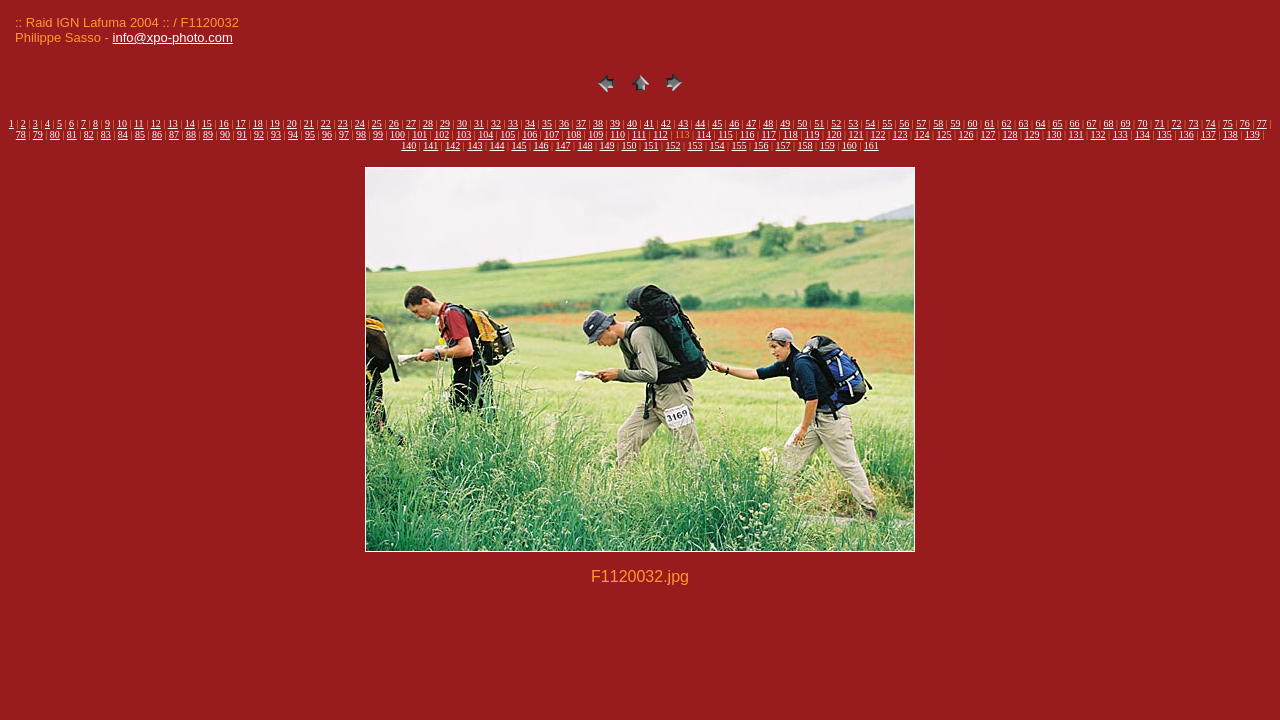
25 (377, 123)
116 (747, 134)
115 (725, 134)
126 (966, 134)
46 (734, 123)
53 (853, 123)
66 (1074, 123)
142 (452, 145)
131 (1076, 134)
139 (1252, 134)
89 (208, 134)
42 (666, 123)
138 (1230, 134)
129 (1032, 134)
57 (921, 123)
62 (1006, 123)
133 (1120, 134)
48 (768, 123)
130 (1054, 134)
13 (173, 123)
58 (938, 123)
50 (802, 123)
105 (507, 134)
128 (1010, 134)
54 (870, 123)
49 (785, 123)
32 (496, 123)
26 (394, 123)
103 (463, 134)
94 (293, 134)
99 (378, 134)
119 (812, 134)
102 (441, 134)
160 (849, 145)
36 (564, 123)
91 (242, 134)
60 (972, 123)
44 (700, 123)
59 (955, 123)
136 (1186, 134)
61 (989, 123)
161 (871, 145)
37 (581, 123)
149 (606, 145)
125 (944, 134)
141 (430, 145)
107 (551, 134)
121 (855, 134)
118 (790, 134)
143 (474, 145)
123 (899, 134)
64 (1040, 123)
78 (21, 134)
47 (751, 123)
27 (411, 123)
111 (639, 134)
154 (717, 145)
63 (1023, 123)
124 (921, 134)
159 (827, 145)
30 (462, 123)
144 (496, 145)
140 (408, 145)
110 (617, 134)
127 (988, 134)
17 (241, 123)
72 (1177, 123)
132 (1098, 134)
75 (1228, 123)
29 (445, 123)
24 (360, 123)
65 (1057, 123)
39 (615, 123)
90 (225, 134)
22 (326, 123)
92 (259, 134)
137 (1208, 134)
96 (327, 134)
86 (157, 134)
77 (1262, 123)
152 (673, 145)
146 (540, 145)
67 (1092, 123)
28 (428, 123)
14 (190, 123)
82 (89, 134)
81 (72, 134)
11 (139, 123)
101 (419, 134)
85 (140, 134)
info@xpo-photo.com (173, 37)
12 (156, 123)
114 (703, 134)
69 (1126, 123)
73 (1194, 123)
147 (562, 145)
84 (123, 134)
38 (598, 123)
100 (397, 134)
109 (595, 134)
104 (485, 134)
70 (1143, 123)
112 (660, 134)
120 (833, 134)
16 (224, 123)
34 (530, 123)
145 (518, 145)
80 (55, 134)
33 (513, 123)
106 (529, 134)
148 (584, 145)
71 (1160, 123)
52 (836, 123)
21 (309, 123)
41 (649, 123)
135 (1164, 134)
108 (573, 134)
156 (761, 145)
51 (819, 123)
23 (343, 123)
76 (1245, 123)
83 (106, 134)
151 (651, 145)
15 (207, 123)
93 (276, 134)
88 (191, 134)
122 (877, 134)
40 (632, 123)
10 (122, 123)
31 (479, 123)
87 (174, 134)
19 (275, 123)
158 (805, 145)
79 (38, 134)
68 (1109, 123)
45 (717, 123)
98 (361, 134)
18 (258, 123)
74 (1211, 123)
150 (628, 145)
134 (1142, 134)
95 (310, 134)
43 (683, 123)
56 (904, 123)
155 (739, 145)
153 (695, 145)
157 (783, 145)
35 (547, 123)
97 (344, 134)
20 (292, 123)
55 (887, 123)
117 (768, 134)
